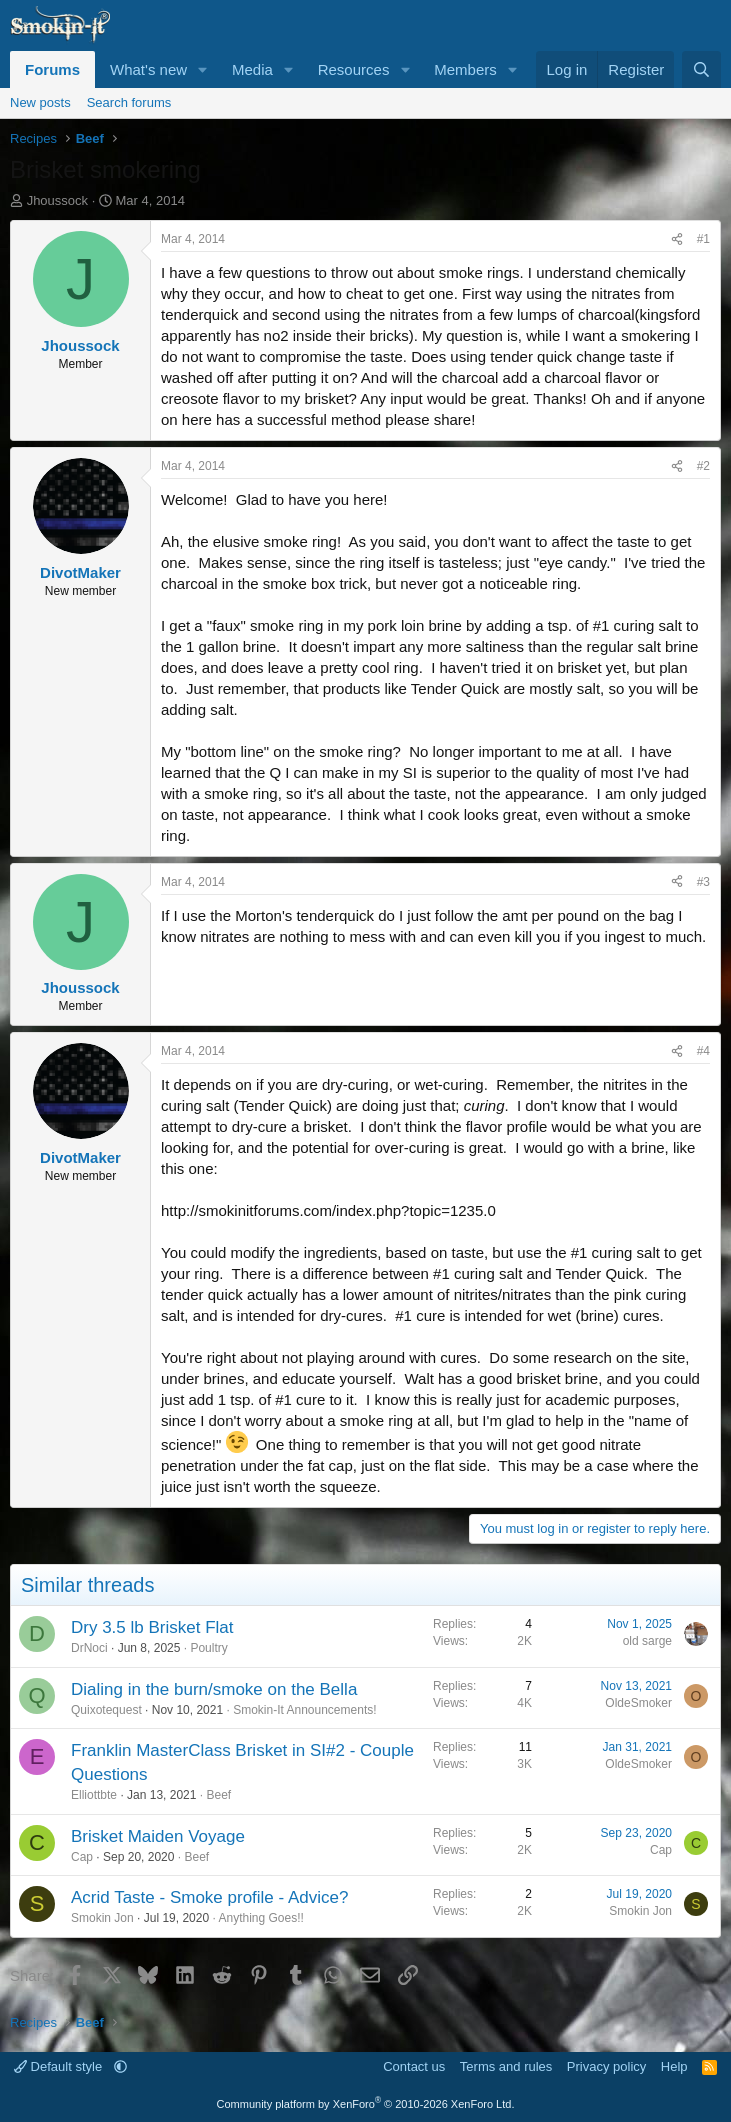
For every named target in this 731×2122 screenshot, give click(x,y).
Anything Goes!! (260, 1918)
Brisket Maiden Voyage (158, 1836)
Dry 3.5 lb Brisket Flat (152, 1627)
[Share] (677, 239)
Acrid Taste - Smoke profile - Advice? (209, 1897)
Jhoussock (57, 200)
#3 (703, 882)
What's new (148, 69)
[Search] (701, 69)
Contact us (414, 2066)
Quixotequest (106, 1710)
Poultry (208, 1648)
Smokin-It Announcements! (304, 1710)
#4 (703, 1051)
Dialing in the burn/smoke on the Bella (214, 1689)
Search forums (129, 102)
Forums (52, 69)
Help (674, 2066)
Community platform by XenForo (366, 2104)
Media (252, 69)
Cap (82, 1857)
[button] (203, 69)
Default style (60, 2066)
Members (465, 69)
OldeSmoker (638, 1703)
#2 (703, 466)
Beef (218, 1795)
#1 (703, 239)
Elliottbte (94, 1795)
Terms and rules (506, 2066)
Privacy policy (606, 2066)
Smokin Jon (102, 1918)
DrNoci (89, 1648)
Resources (354, 69)
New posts (40, 102)
